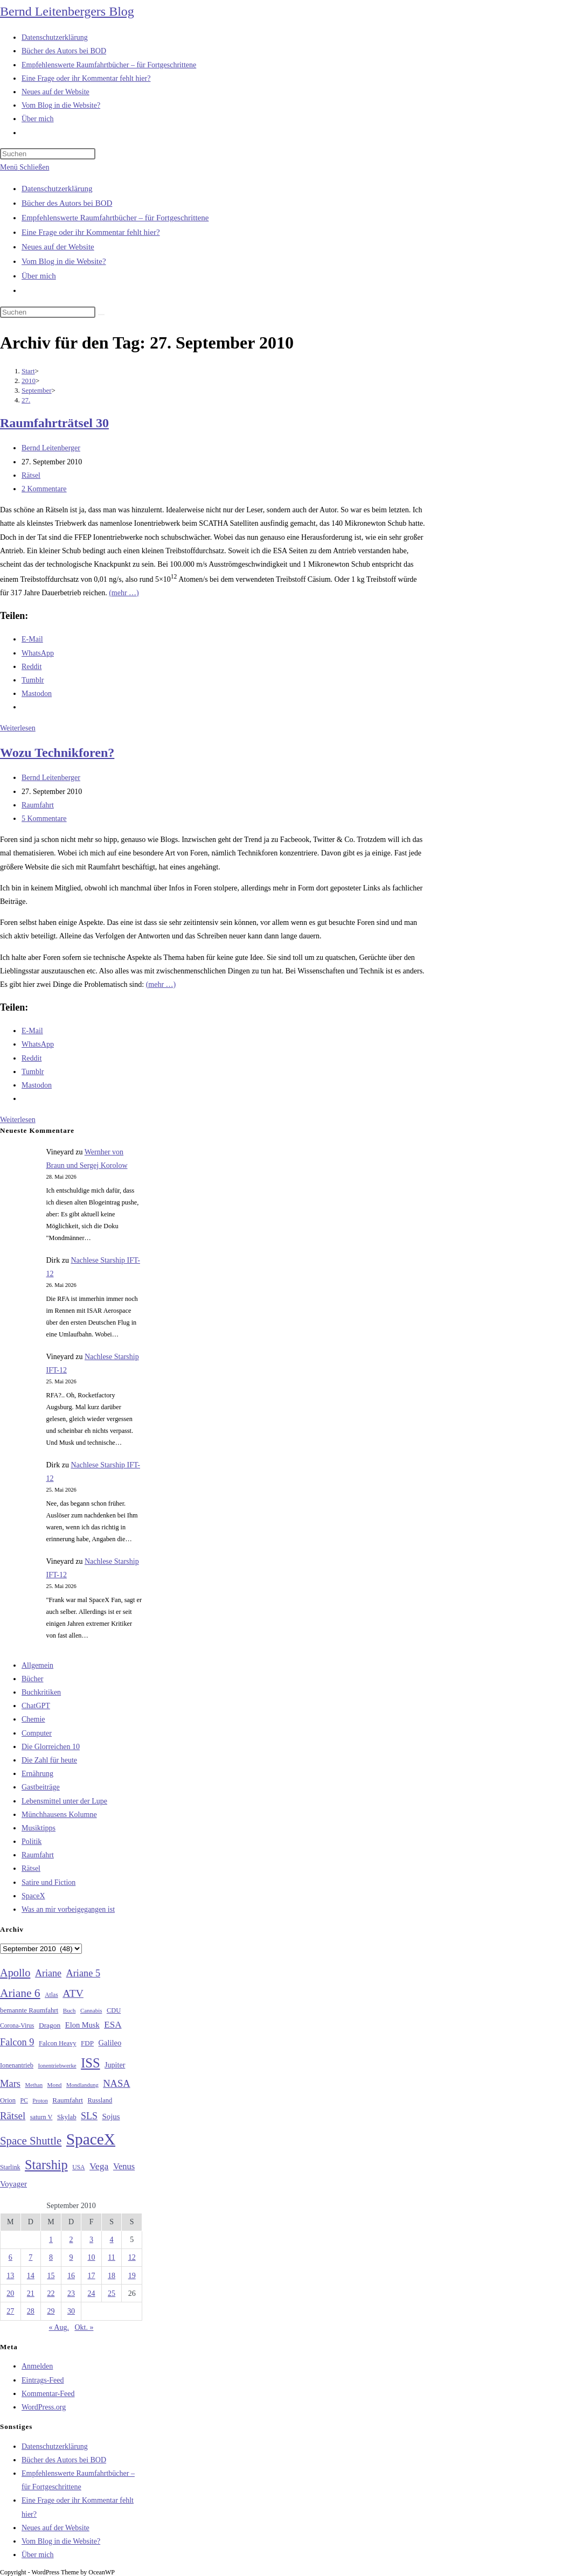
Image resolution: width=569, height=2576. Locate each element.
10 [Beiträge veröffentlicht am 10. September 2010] (91, 2257)
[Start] (28, 371)
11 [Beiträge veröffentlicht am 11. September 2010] (111, 2257)
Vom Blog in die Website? (64, 261)
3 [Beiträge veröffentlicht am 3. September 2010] (91, 2240)
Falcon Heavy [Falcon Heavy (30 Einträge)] (58, 2043)
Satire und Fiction (48, 1882)
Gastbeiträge (41, 1787)
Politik (31, 1841)
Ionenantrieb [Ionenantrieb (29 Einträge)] (16, 2065)
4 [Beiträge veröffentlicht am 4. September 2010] (112, 2240)
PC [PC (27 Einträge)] (24, 2100)
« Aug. (59, 2327)
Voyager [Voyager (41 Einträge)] (13, 2184)
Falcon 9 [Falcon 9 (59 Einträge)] (17, 2042)
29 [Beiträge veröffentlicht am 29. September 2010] (50, 2311)
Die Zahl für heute (49, 1760)
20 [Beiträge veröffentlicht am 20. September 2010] (10, 2293)
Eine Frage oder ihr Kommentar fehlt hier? (91, 232)
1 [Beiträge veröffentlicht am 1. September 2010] (51, 2240)
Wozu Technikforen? (57, 753)
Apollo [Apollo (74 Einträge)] (15, 1973)
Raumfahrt (38, 805)
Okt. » (83, 2327)
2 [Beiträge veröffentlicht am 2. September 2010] (71, 2240)
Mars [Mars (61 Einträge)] (10, 2083)
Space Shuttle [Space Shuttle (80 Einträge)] (30, 2140)
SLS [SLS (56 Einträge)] (89, 2116)
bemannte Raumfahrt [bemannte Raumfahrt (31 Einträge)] (29, 2010)
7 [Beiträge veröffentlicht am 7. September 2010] (30, 2257)
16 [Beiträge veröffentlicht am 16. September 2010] (71, 2276)
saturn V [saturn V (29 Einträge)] (41, 2117)
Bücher (32, 1679)
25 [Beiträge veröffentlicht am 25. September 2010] (111, 2293)
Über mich (39, 275)
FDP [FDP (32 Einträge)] (87, 2043)
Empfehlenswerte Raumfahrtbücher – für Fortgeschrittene (115, 217)
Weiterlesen (18, 728)
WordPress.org (44, 2407)
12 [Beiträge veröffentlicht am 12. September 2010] (132, 2257)
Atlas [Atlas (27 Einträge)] (51, 1995)
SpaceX (33, 1896)
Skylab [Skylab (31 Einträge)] (67, 2117)
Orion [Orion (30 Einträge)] (8, 2100)
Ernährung (37, 1774)
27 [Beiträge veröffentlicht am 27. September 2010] (10, 2311)
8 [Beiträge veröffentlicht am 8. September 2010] (51, 2257)
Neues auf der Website (58, 246)
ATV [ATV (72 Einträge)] (73, 1993)
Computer (37, 1733)
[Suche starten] (101, 315)
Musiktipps (38, 1828)
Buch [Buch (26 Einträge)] (69, 2010)
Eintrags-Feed (43, 2380)
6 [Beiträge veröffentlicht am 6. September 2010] (10, 2257)
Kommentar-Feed (48, 2394)
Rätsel (31, 475)
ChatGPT (36, 1706)
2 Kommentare (44, 489)
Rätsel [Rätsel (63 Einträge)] (12, 2115)
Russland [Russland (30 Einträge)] (100, 2100)
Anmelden (37, 2366)
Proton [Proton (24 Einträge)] (39, 2101)
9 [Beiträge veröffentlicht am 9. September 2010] (71, 2257)
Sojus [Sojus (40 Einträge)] (111, 2116)
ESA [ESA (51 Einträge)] (112, 2025)
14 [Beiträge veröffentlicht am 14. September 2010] (30, 2276)
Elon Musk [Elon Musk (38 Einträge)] (82, 2025)
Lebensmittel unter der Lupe (64, 1801)
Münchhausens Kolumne (59, 1815)
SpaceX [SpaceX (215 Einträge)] (90, 2139)
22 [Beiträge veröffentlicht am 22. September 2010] (50, 2293)
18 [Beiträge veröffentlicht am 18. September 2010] (111, 2276)
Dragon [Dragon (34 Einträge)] (49, 2025)
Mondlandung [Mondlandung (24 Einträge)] (82, 2085)
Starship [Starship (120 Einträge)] (46, 2164)
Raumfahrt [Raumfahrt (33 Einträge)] (67, 2100)
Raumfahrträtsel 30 (54, 423)
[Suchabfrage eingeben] (47, 153)
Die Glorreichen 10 (51, 1747)
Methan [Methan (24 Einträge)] (34, 2085)
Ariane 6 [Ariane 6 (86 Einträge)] (20, 1993)
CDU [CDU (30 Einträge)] (114, 2010)
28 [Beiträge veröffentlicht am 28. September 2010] (30, 2311)
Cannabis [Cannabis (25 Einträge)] (91, 2010)
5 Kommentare (44, 818)
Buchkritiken (41, 1692)
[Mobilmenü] (24, 167)
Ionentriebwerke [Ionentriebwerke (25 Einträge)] (57, 2065)
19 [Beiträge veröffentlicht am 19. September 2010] (132, 2276)
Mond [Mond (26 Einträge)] (54, 2084)
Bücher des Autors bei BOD (67, 203)
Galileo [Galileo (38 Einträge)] (110, 2042)
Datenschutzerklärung (57, 188)
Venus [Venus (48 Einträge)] (124, 2166)
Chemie (33, 1719)
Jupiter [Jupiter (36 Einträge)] (115, 2064)
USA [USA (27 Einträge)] (78, 2167)
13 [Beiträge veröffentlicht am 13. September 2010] (10, 2276)
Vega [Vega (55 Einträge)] (98, 2166)
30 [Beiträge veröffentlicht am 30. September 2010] (71, 2311)
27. (26, 400)
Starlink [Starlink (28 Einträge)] (10, 2167)
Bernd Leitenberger (51, 448)
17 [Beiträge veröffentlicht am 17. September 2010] (91, 2276)
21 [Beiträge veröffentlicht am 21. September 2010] (30, 2293)
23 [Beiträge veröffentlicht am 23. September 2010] (71, 2293)
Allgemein (37, 1665)
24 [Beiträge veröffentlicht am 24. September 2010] (91, 2293)
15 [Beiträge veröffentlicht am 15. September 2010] (50, 2276)
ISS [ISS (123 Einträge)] (90, 2063)
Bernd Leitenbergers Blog (67, 11)
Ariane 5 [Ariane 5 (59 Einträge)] (83, 1973)
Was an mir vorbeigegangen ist (68, 1909)
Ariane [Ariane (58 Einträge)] (48, 1973)
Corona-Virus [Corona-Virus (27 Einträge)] (17, 2025)
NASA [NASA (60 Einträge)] (116, 2083)
